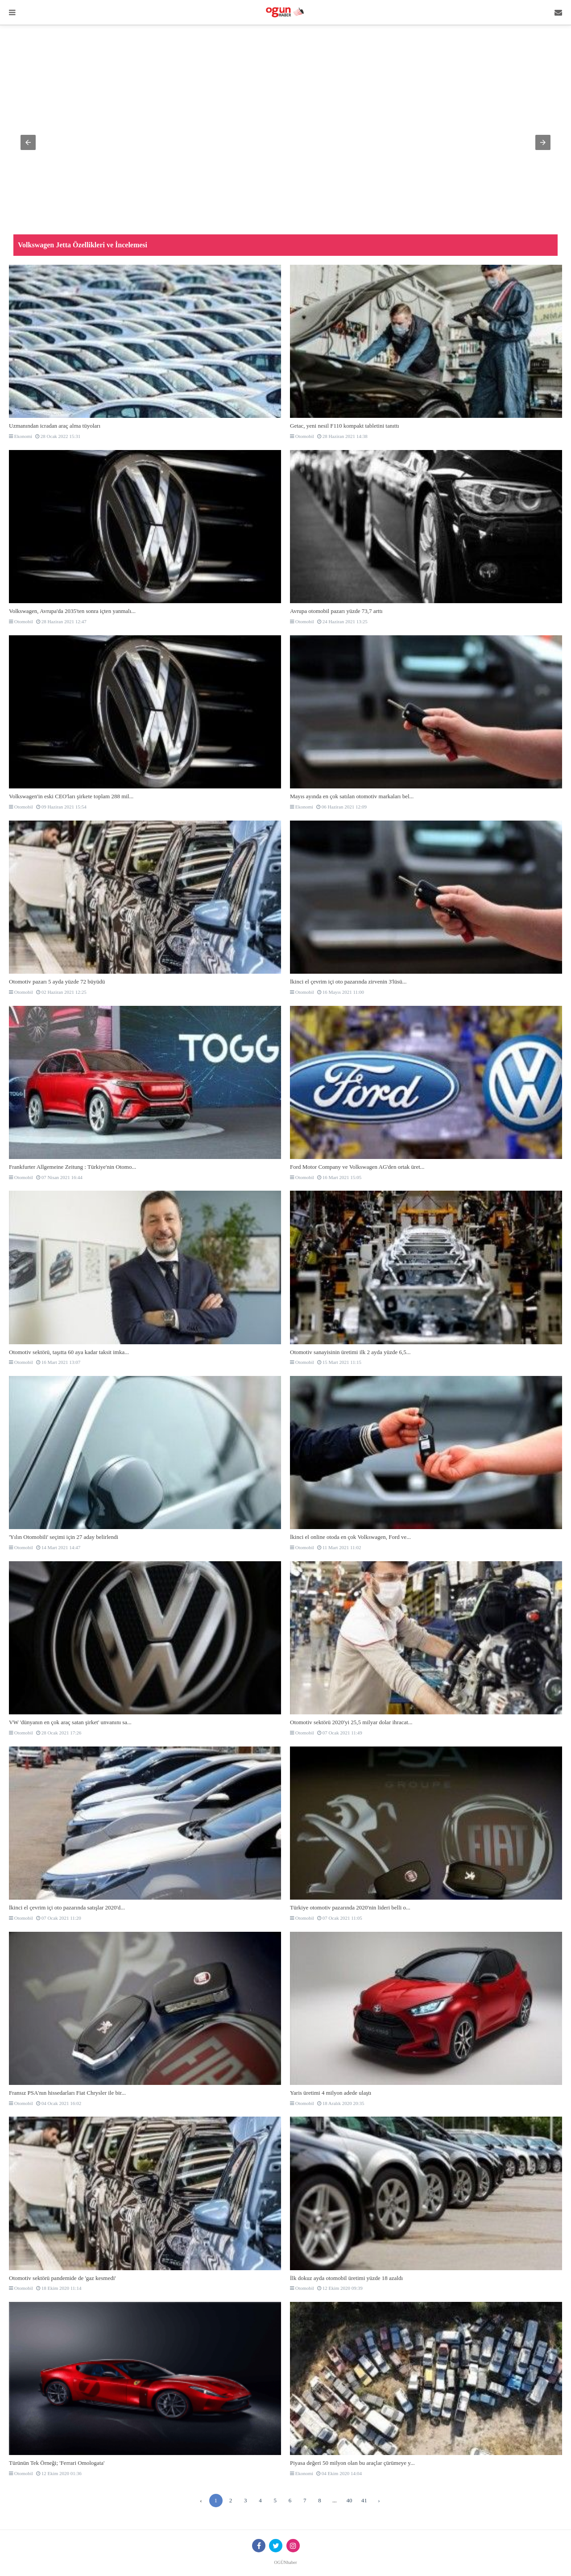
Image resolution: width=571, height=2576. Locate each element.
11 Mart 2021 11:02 (339, 1547)
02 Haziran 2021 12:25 (61, 992)
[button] (28, 142)
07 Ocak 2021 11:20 (58, 1918)
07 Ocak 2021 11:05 (339, 1918)
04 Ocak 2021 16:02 (58, 2103)
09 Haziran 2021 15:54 (61, 806)
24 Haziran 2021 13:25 (342, 621)
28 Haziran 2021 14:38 (342, 436)
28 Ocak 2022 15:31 (57, 436)
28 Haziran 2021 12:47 (61, 621)
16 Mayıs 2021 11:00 (340, 992)
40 (349, 2500)
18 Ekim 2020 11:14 (58, 2288)
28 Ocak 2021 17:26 (58, 1732)
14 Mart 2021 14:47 (58, 1547)
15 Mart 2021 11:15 (339, 1362)
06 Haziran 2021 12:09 (341, 806)
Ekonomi (20, 436)
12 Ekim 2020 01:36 (59, 2473)
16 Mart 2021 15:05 (339, 1177)
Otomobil (302, 436)
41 (364, 2500)
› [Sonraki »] (379, 2500)
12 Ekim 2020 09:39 (340, 2288)
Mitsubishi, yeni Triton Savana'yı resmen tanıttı (90, 245)
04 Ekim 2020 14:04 (339, 2473)
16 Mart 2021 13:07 (58, 1362)
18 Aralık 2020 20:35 (340, 2103)
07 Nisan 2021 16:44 (59, 1177)
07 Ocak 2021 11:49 (339, 1732)
